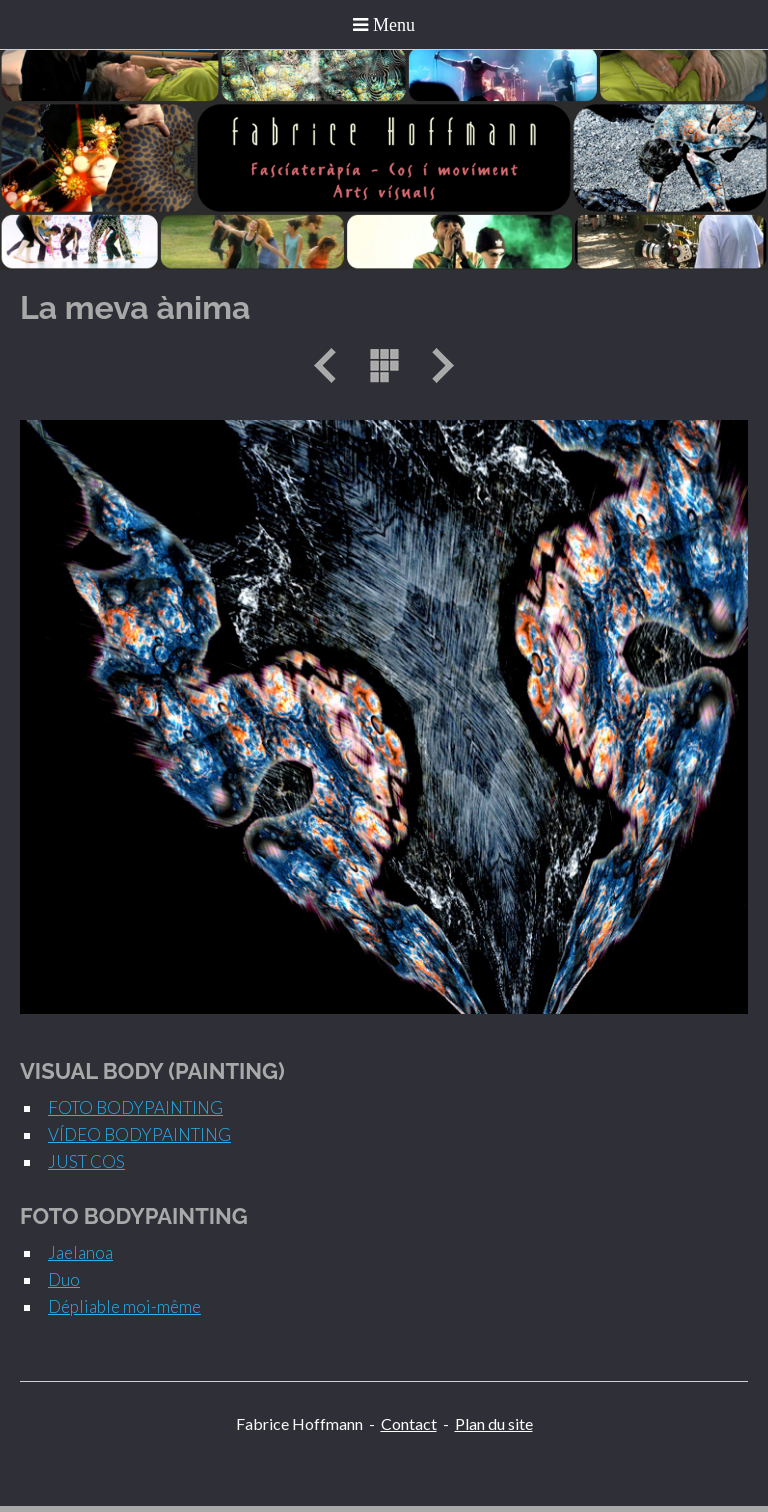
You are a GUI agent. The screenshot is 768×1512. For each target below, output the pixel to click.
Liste (384, 365)
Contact (409, 1423)
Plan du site (494, 1423)
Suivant (436, 365)
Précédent (332, 365)
